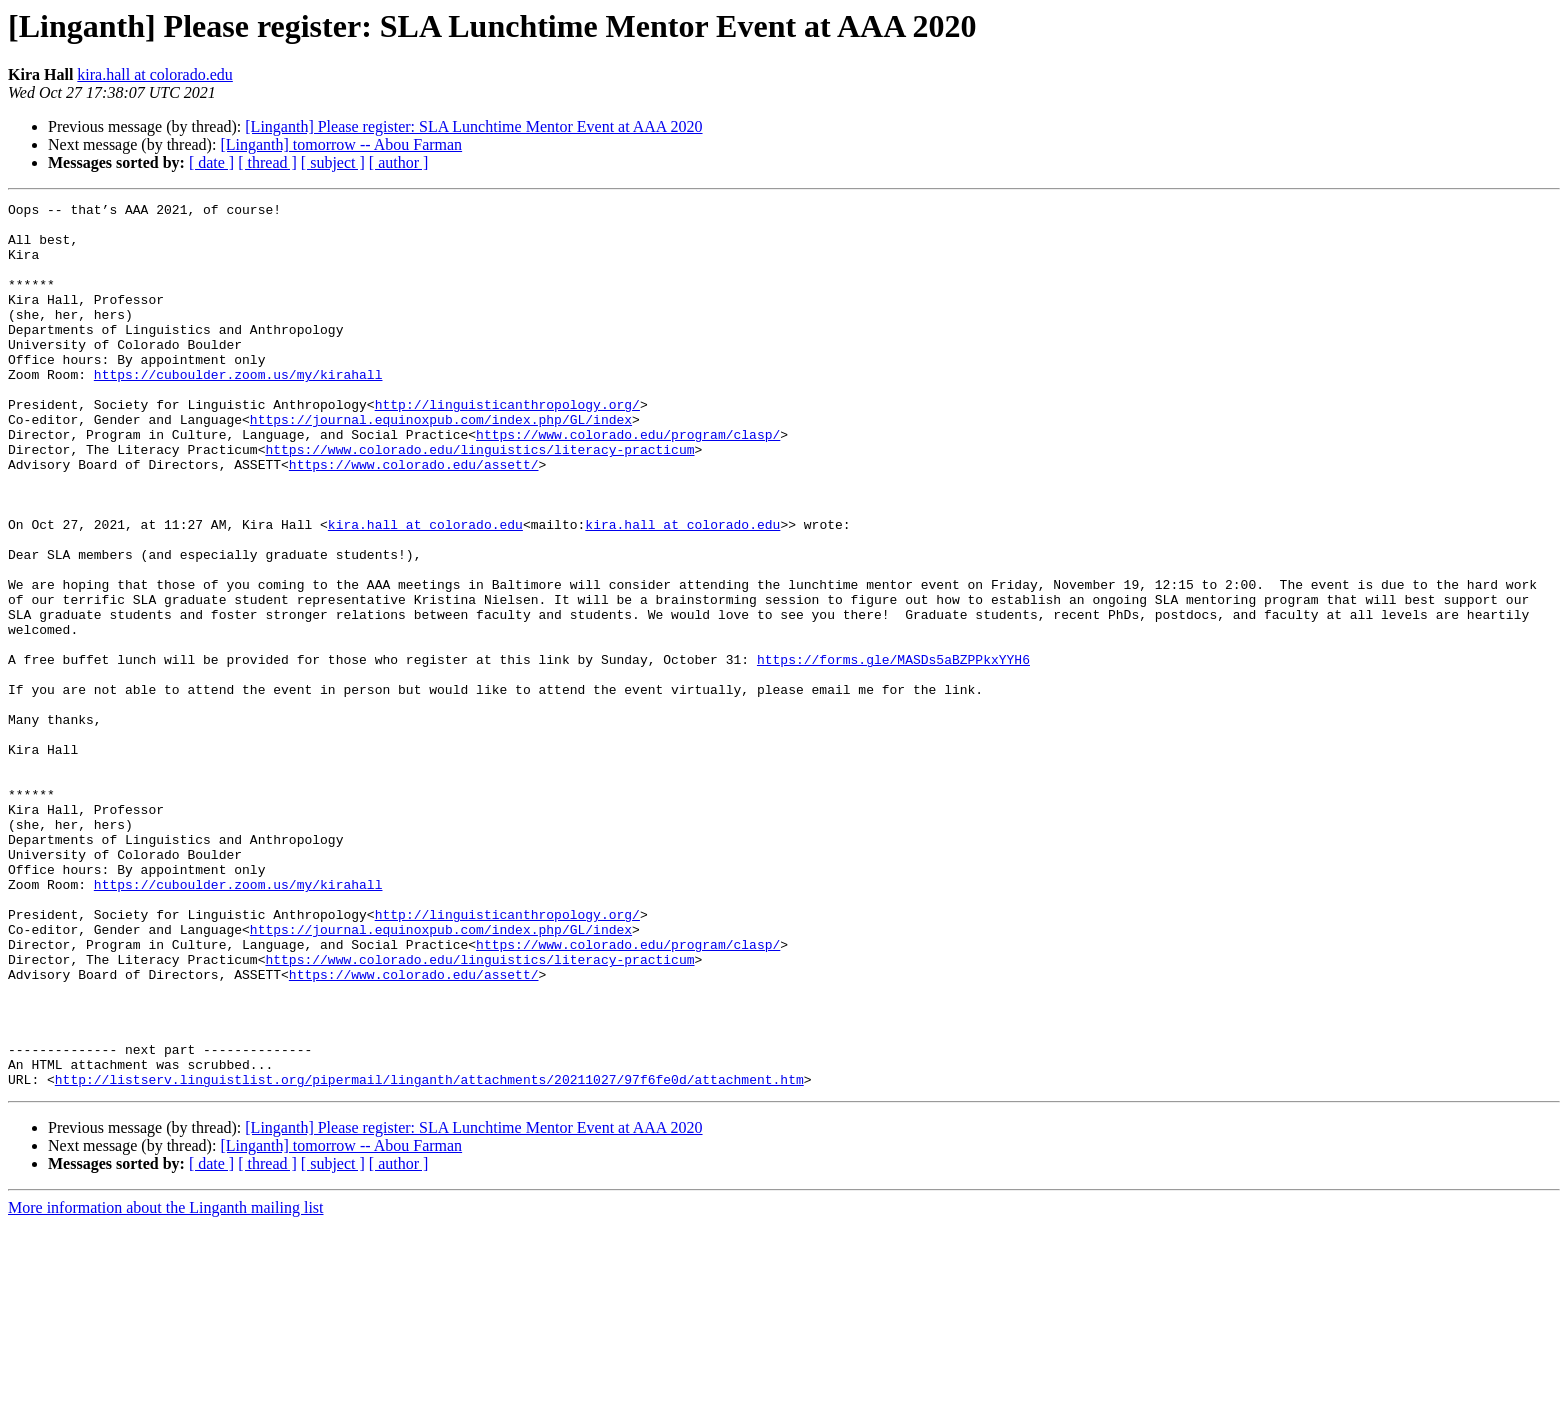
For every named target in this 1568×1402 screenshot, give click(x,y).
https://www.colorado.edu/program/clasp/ (628, 482)
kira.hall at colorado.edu (155, 74)
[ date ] (211, 162)
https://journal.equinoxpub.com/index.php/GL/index (441, 464)
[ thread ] (267, 162)
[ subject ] (333, 162)
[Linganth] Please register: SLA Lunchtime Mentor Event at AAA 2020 (473, 126)
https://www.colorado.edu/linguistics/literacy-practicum (479, 500)
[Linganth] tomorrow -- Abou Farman (341, 144)
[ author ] (399, 162)
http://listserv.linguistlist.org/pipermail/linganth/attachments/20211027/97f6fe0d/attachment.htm (429, 1256)
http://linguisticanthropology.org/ (507, 446)
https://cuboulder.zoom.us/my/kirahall (238, 410)
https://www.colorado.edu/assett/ (414, 518)
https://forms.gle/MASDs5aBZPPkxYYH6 (893, 752)
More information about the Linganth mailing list (166, 1384)
